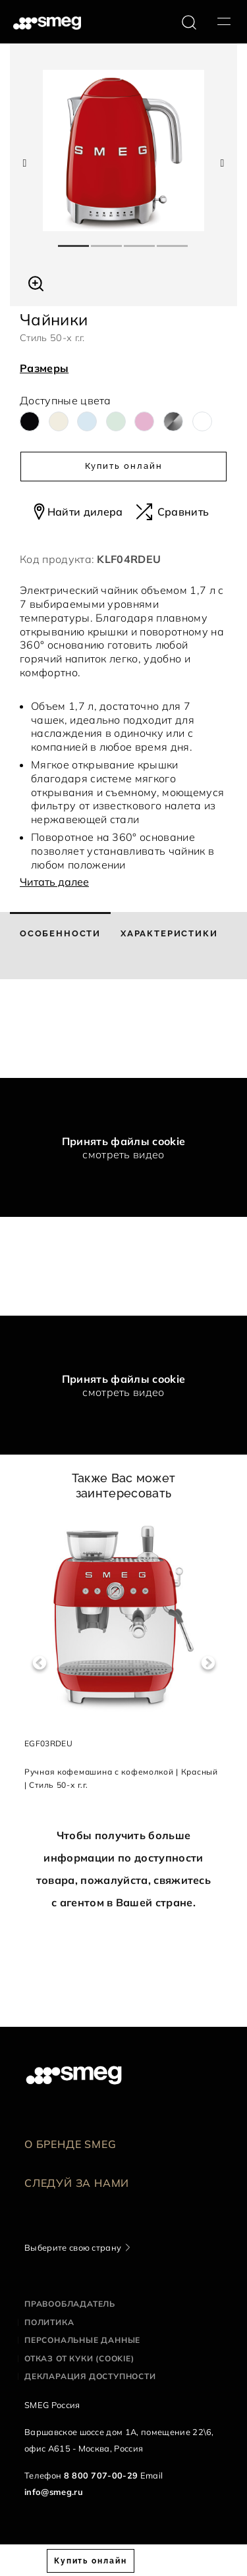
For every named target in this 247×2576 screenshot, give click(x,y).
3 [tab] (140, 240)
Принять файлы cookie (123, 1141)
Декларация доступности (90, 2376)
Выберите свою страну (72, 2247)
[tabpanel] (123, 150)
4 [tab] (173, 240)
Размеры (44, 368)
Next (208, 1663)
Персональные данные (82, 2340)
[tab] (60, 945)
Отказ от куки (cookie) (79, 2358)
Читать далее (54, 881)
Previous (39, 1663)
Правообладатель (69, 2304)
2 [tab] (107, 240)
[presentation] (99, 1028)
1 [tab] (74, 240)
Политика (49, 2322)
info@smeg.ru (53, 2491)
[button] (35, 282)
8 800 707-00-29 (101, 2475)
